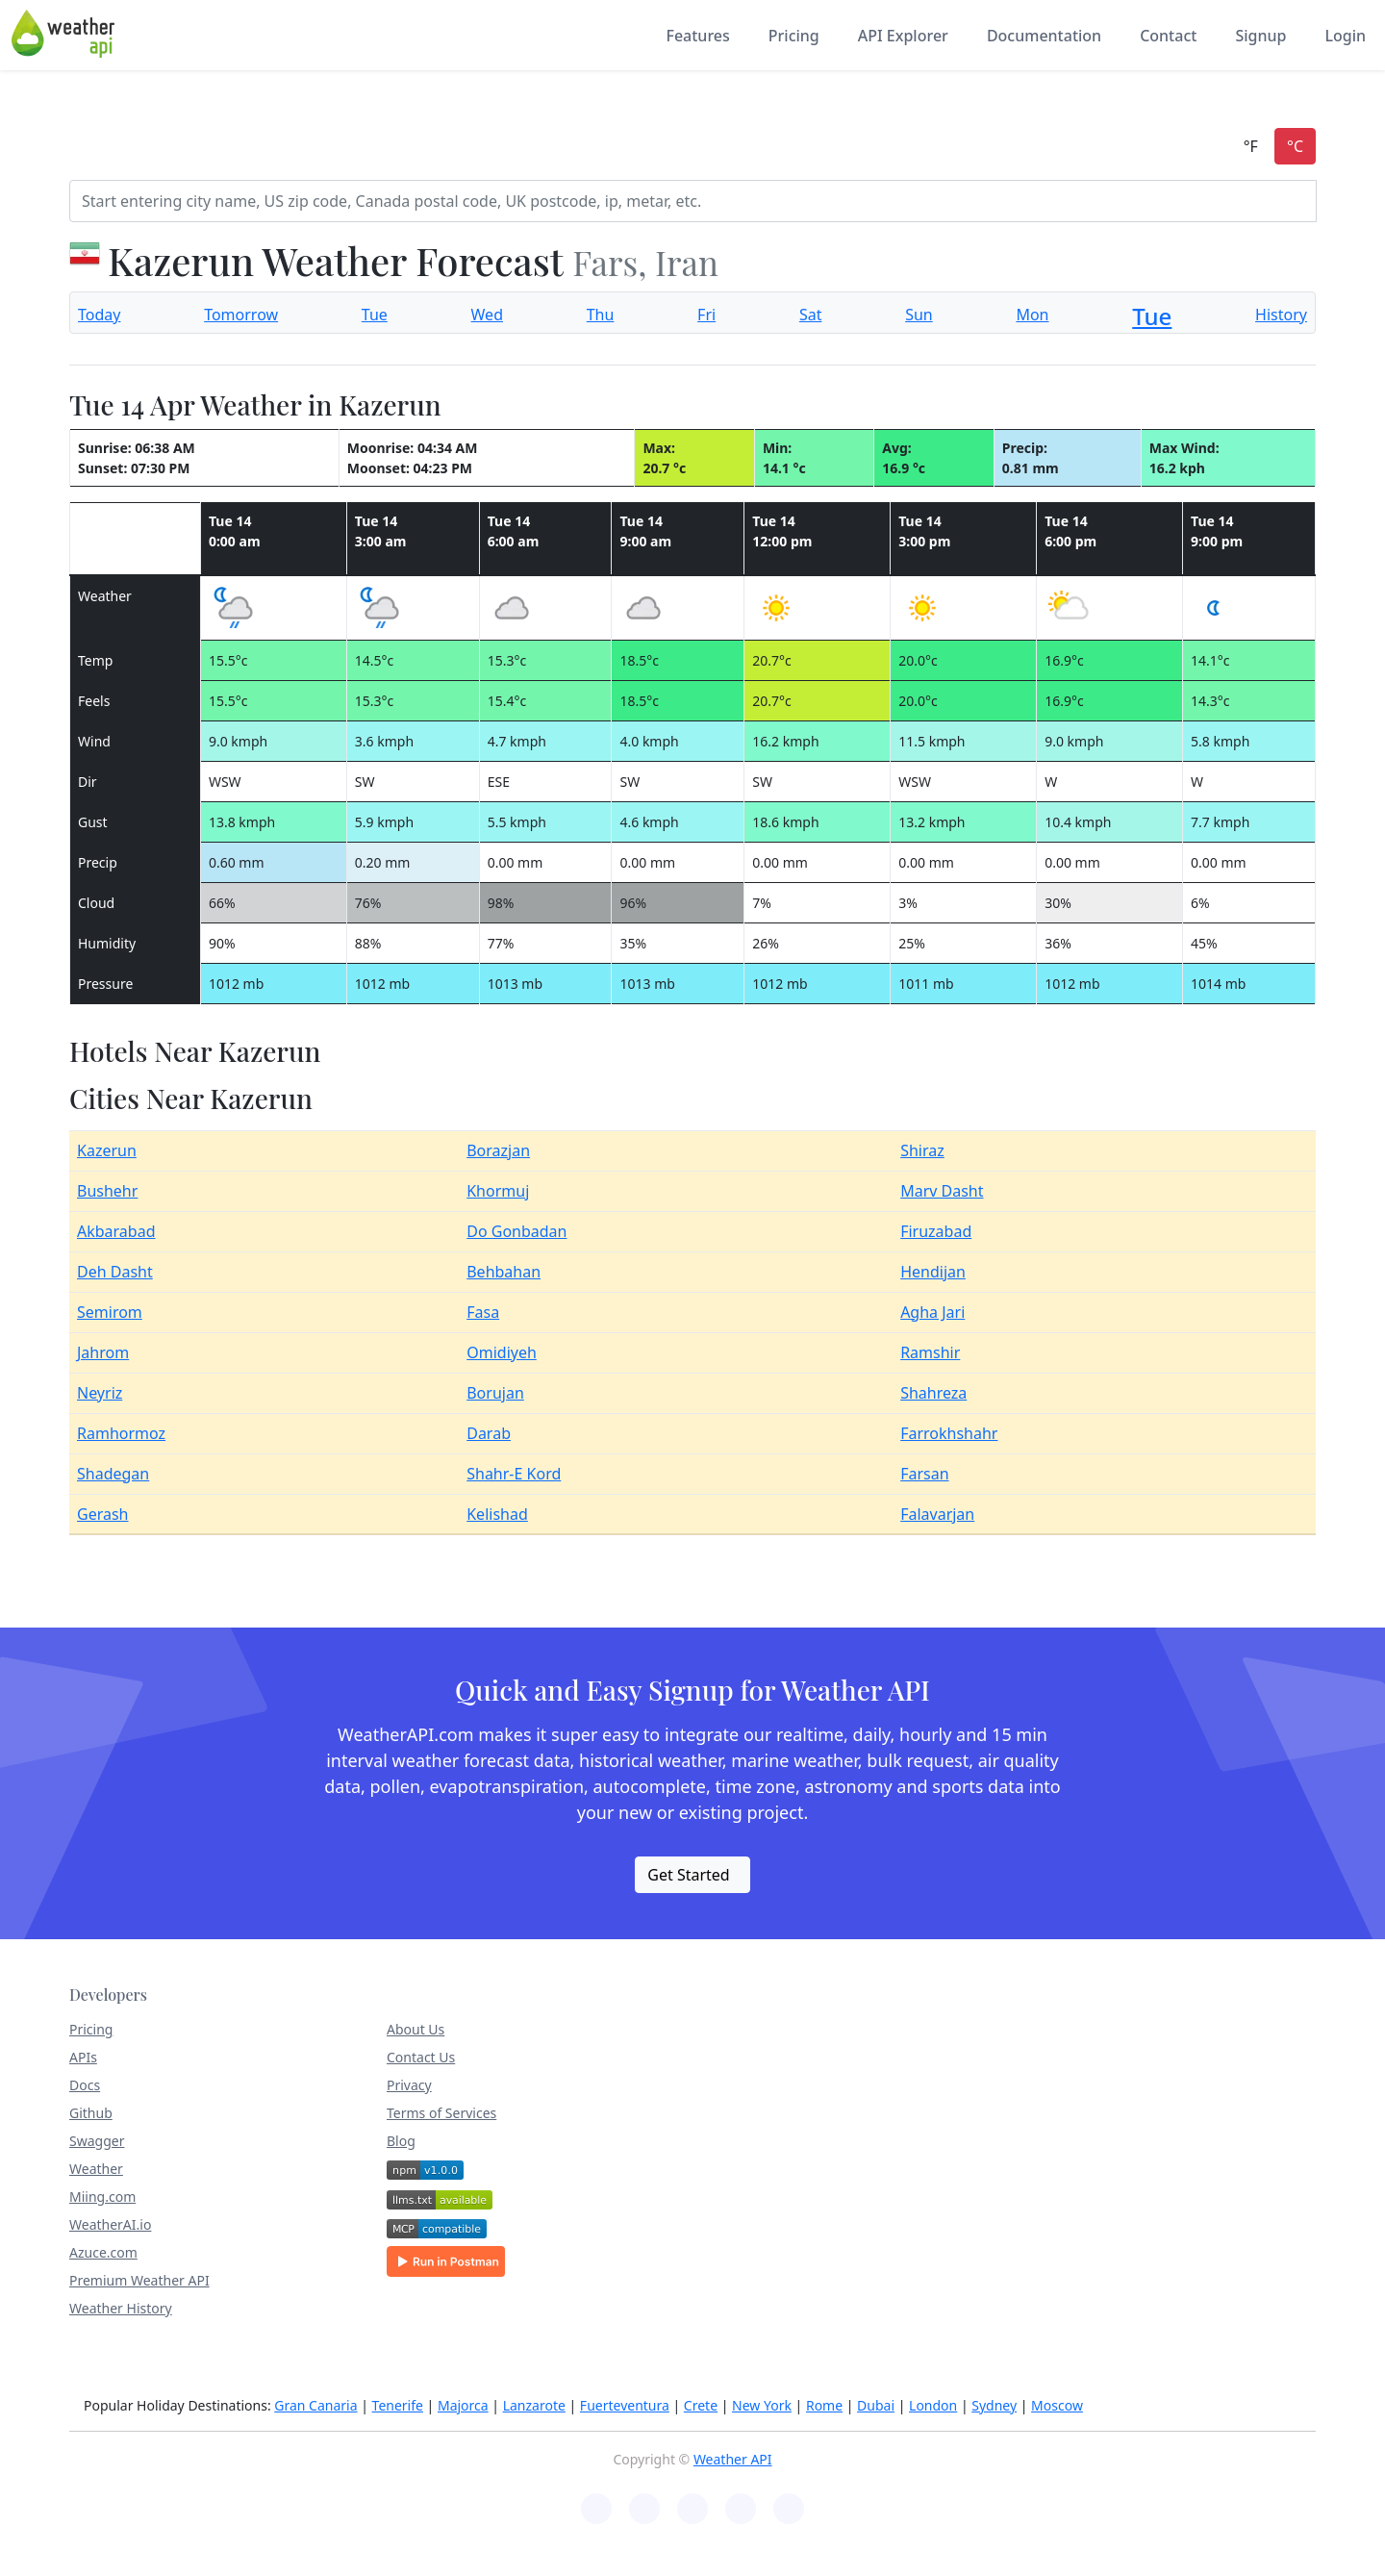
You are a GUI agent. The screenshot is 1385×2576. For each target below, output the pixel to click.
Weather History (120, 2308)
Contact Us (421, 2057)
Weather (96, 2168)
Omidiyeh (501, 1352)
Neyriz (99, 1392)
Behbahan (503, 1271)
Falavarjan (937, 1514)
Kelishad (497, 1514)
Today (99, 314)
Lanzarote (534, 2405)
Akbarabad (116, 1231)
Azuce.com (103, 2252)
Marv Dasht (941, 1190)
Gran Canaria (315, 2405)
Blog (401, 2141)
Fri (706, 314)
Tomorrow (241, 314)
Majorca (463, 2405)
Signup (1260, 35)
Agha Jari (932, 1312)
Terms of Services (441, 2113)
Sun (919, 314)
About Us (415, 2029)
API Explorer (903, 35)
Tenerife (397, 2405)
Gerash (103, 1514)
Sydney (994, 2405)
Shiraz (922, 1150)
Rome (824, 2405)
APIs (83, 2057)
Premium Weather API (139, 2280)
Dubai (875, 2405)
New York (762, 2405)
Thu (601, 314)
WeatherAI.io (110, 2224)
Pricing (793, 35)
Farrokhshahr (948, 1433)
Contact (1168, 35)
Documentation (1044, 35)
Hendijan (933, 1271)
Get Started (688, 1874)
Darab (488, 1433)
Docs (84, 2085)
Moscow (1057, 2405)
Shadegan (113, 1473)
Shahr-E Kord (513, 1473)
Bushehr (107, 1190)
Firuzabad (935, 1231)
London (933, 2405)
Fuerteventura (624, 2405)
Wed (487, 314)
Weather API (732, 2459)
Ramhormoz (121, 1433)
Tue (375, 314)
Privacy (409, 2085)
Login (1345, 35)
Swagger (96, 2141)
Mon (1032, 314)
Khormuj (497, 1190)
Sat (810, 314)
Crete (701, 2405)
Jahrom (103, 1352)
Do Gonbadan (516, 1231)
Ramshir (930, 1352)
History (1281, 314)
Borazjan (498, 1150)
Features (697, 35)
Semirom (109, 1312)
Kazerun (107, 1150)
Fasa (482, 1312)
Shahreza (933, 1392)
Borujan (495, 1392)
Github (91, 2113)
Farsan (924, 1473)
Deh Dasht (115, 1271)
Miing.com (102, 2196)
